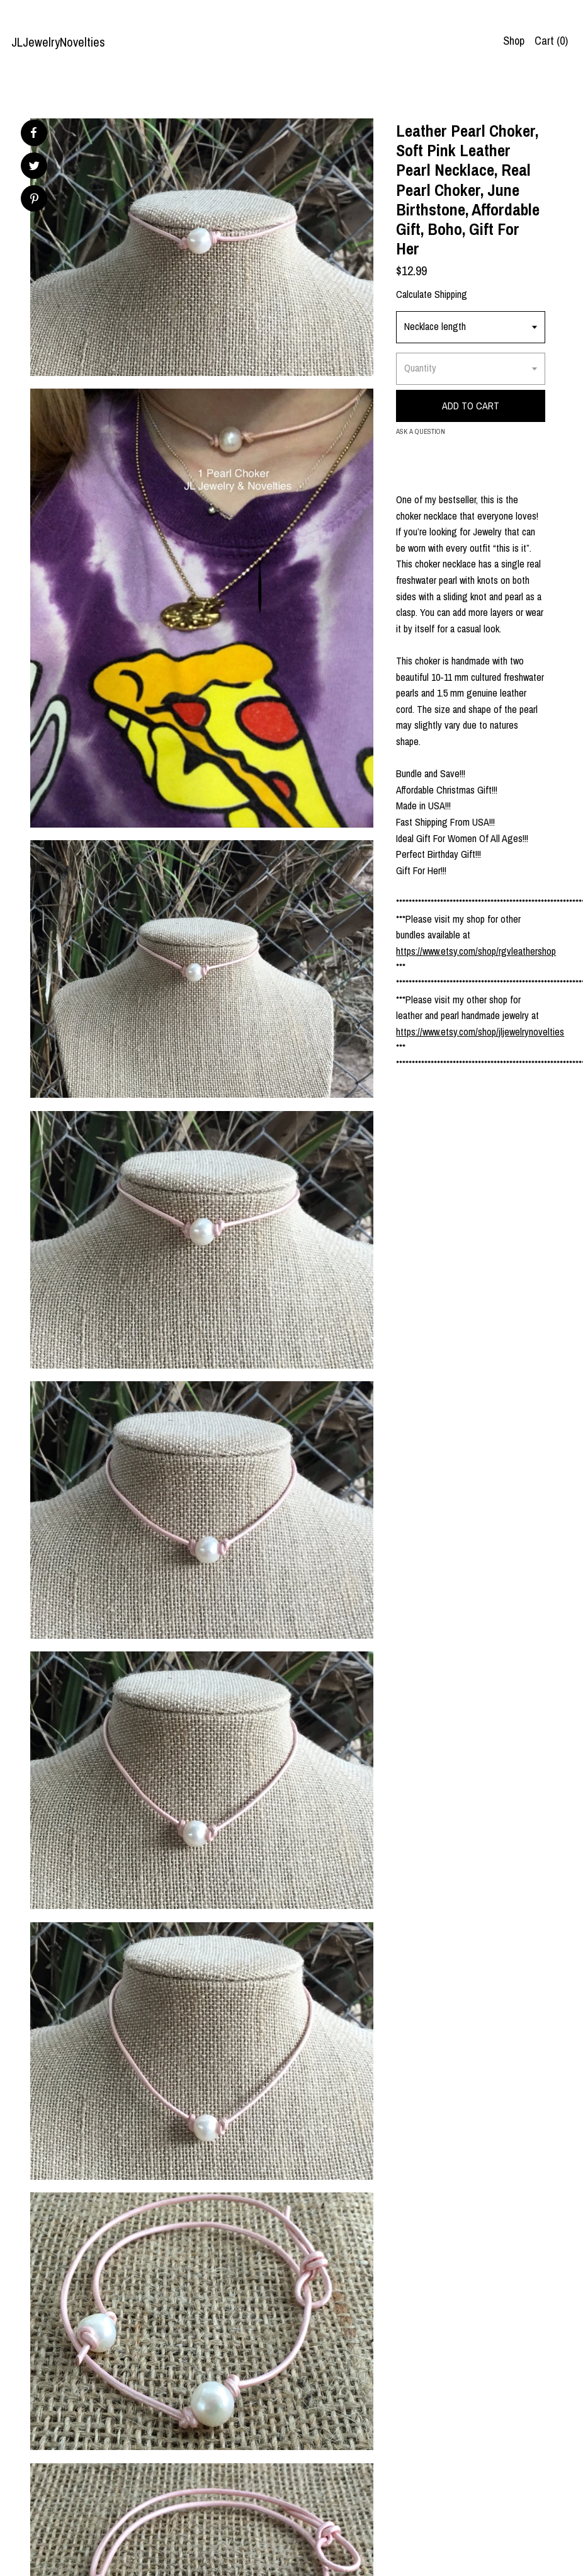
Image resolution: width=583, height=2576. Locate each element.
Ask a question (420, 431)
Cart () (551, 40)
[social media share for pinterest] (34, 200)
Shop (513, 40)
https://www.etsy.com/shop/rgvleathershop (476, 951)
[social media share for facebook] (33, 133)
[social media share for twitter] (34, 167)
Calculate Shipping (431, 294)
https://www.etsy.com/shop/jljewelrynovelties (480, 1032)
